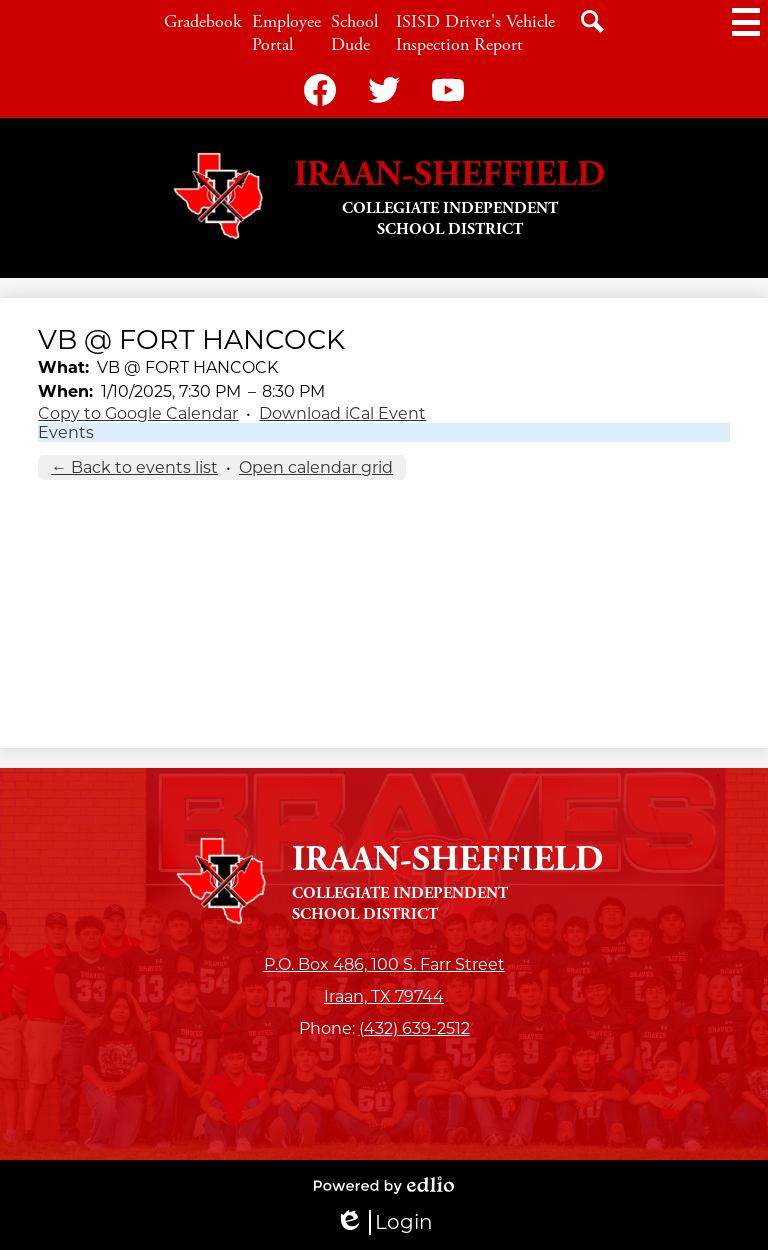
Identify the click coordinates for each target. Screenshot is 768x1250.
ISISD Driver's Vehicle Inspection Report (475, 33)
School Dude (354, 33)
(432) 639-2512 (414, 1028)
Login (384, 1222)
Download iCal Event (342, 413)
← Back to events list (134, 467)
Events (66, 432)
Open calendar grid (316, 467)
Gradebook (203, 21)
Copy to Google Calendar (138, 413)
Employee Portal (286, 33)
